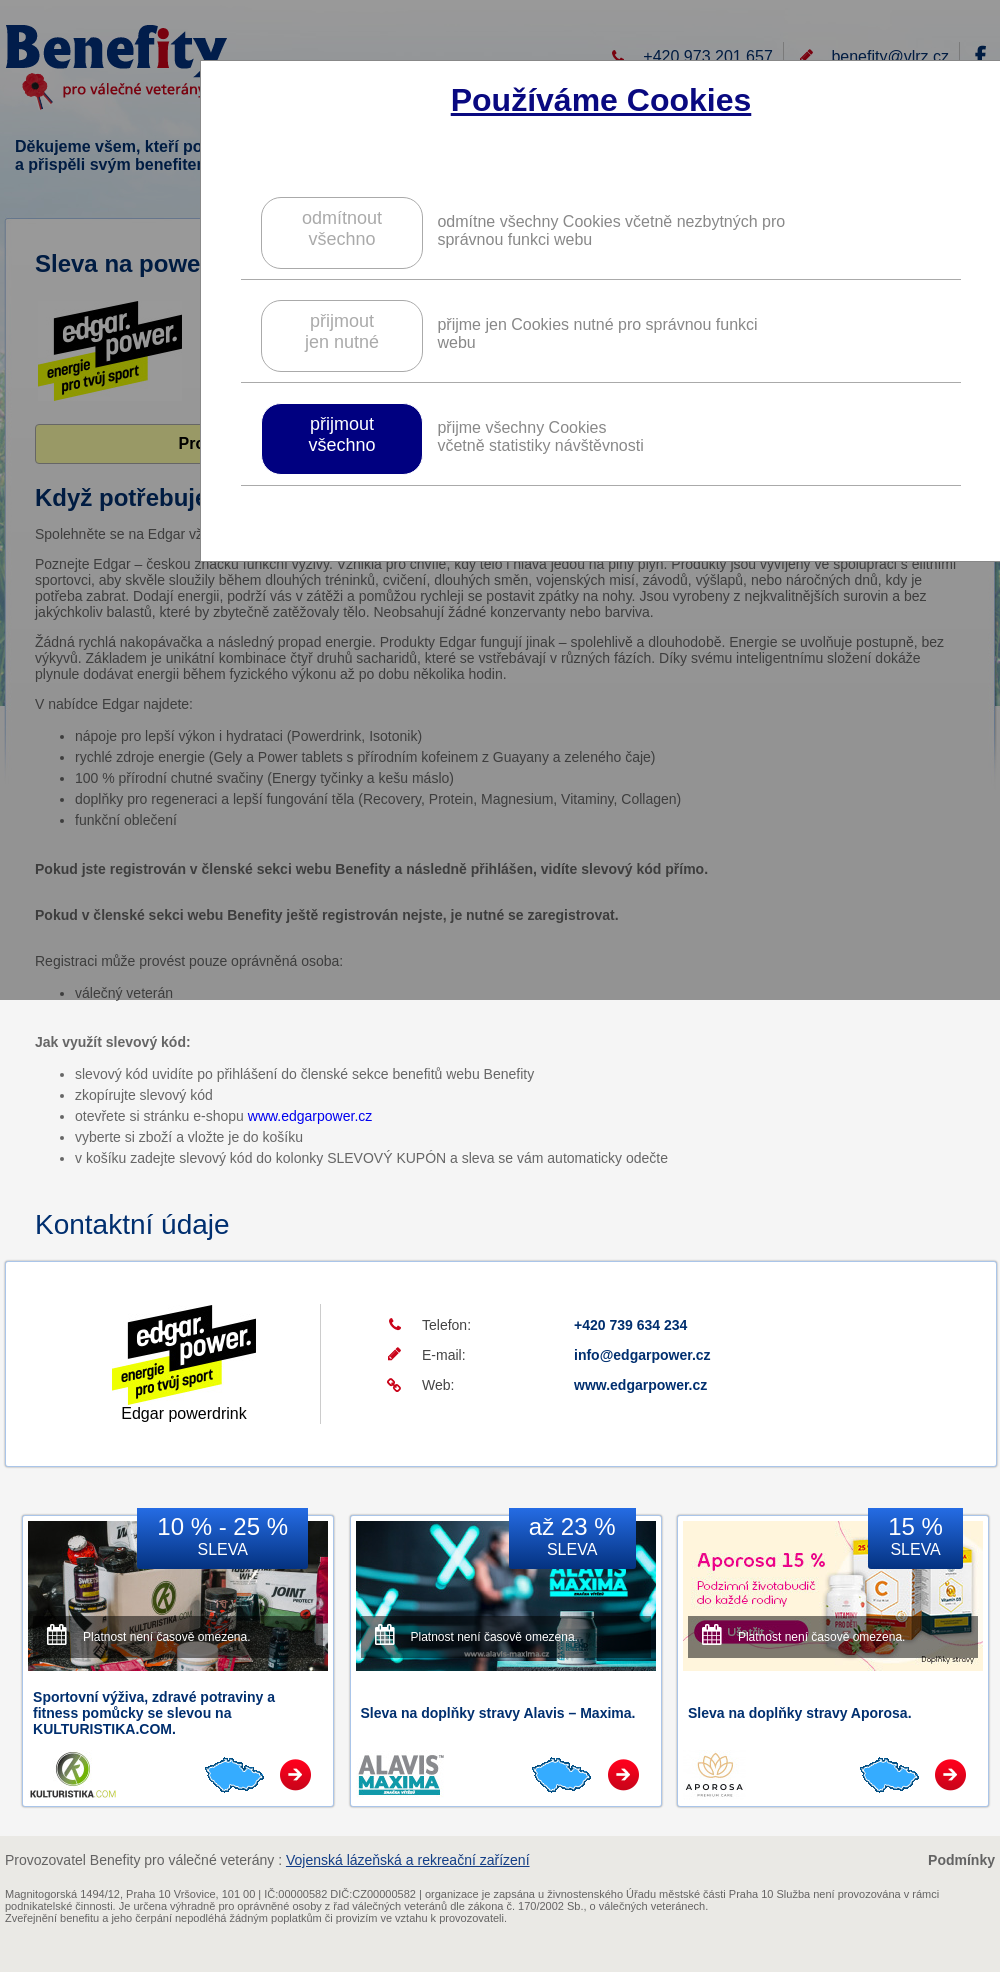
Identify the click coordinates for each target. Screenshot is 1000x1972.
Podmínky (961, 1860)
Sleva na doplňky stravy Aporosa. (800, 1713)
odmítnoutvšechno (342, 228)
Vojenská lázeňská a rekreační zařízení (408, 1860)
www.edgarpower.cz (310, 1116)
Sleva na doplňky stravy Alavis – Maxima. (498, 1713)
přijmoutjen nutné (342, 331)
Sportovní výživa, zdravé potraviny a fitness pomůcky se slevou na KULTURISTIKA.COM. (154, 1713)
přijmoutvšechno (341, 434)
